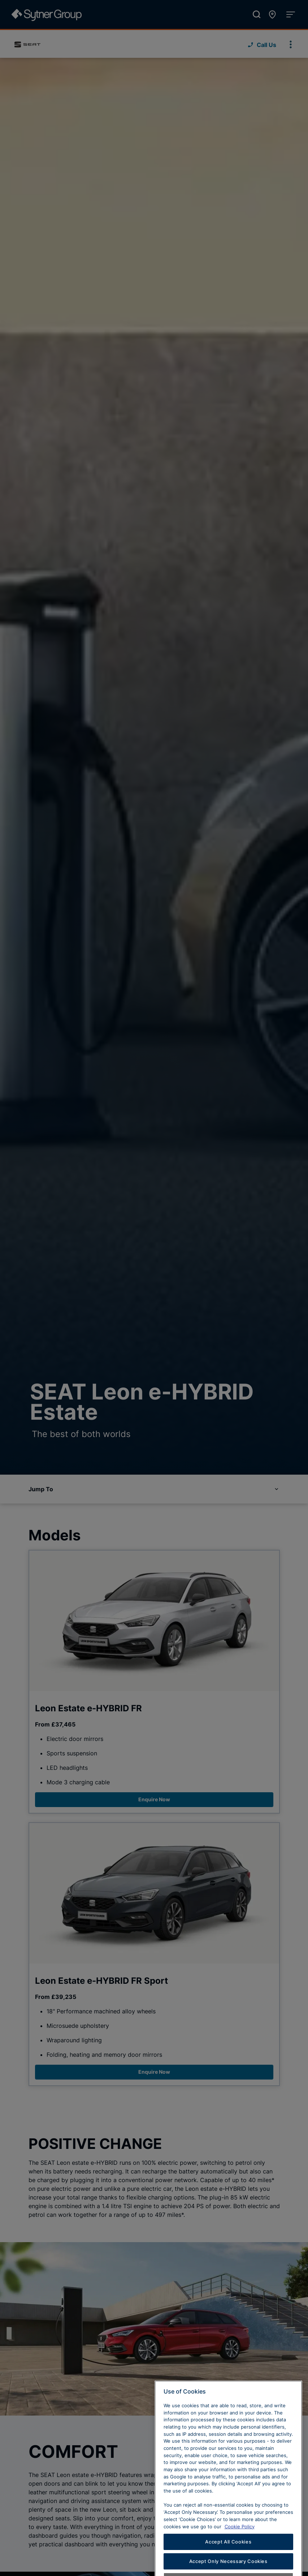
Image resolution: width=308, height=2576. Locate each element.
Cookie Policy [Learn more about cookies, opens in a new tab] (240, 2548)
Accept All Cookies (228, 2564)
